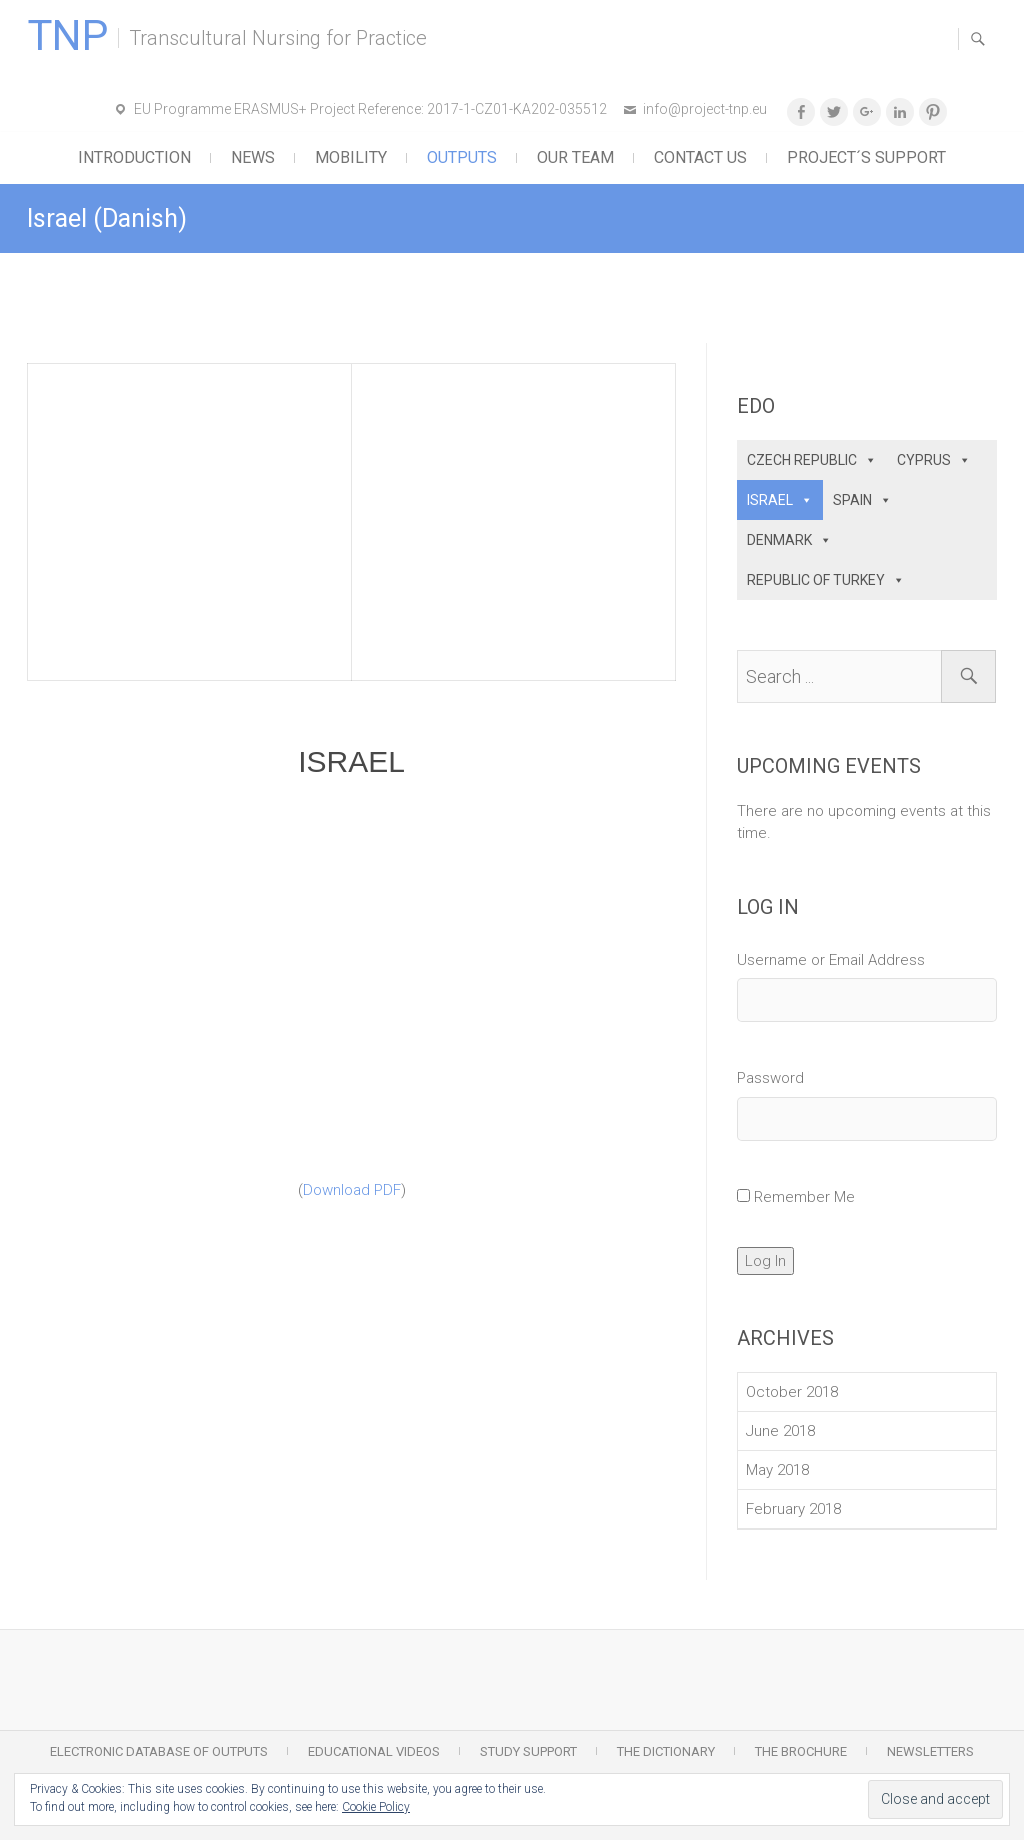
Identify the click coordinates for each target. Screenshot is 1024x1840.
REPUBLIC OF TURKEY (816, 580)
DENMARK (779, 540)
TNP (67, 36)
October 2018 (792, 1392)
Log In (765, 1261)
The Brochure (801, 1751)
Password (770, 1078)
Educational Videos (374, 1751)
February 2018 (793, 1509)
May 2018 (777, 1470)
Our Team (575, 157)
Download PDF (352, 1190)
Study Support (528, 1751)
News (253, 157)
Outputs (462, 157)
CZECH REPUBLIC (802, 460)
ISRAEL (770, 500)
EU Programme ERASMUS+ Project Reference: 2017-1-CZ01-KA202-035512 (370, 109)
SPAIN (852, 500)
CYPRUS (924, 460)
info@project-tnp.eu (705, 109)
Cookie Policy (376, 1807)
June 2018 (780, 1431)
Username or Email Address (831, 960)
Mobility (351, 157)
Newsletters (930, 1751)
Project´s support (866, 157)
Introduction (134, 157)
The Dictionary (666, 1751)
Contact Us (700, 157)
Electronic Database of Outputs (159, 1751)
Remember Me (804, 1197)
